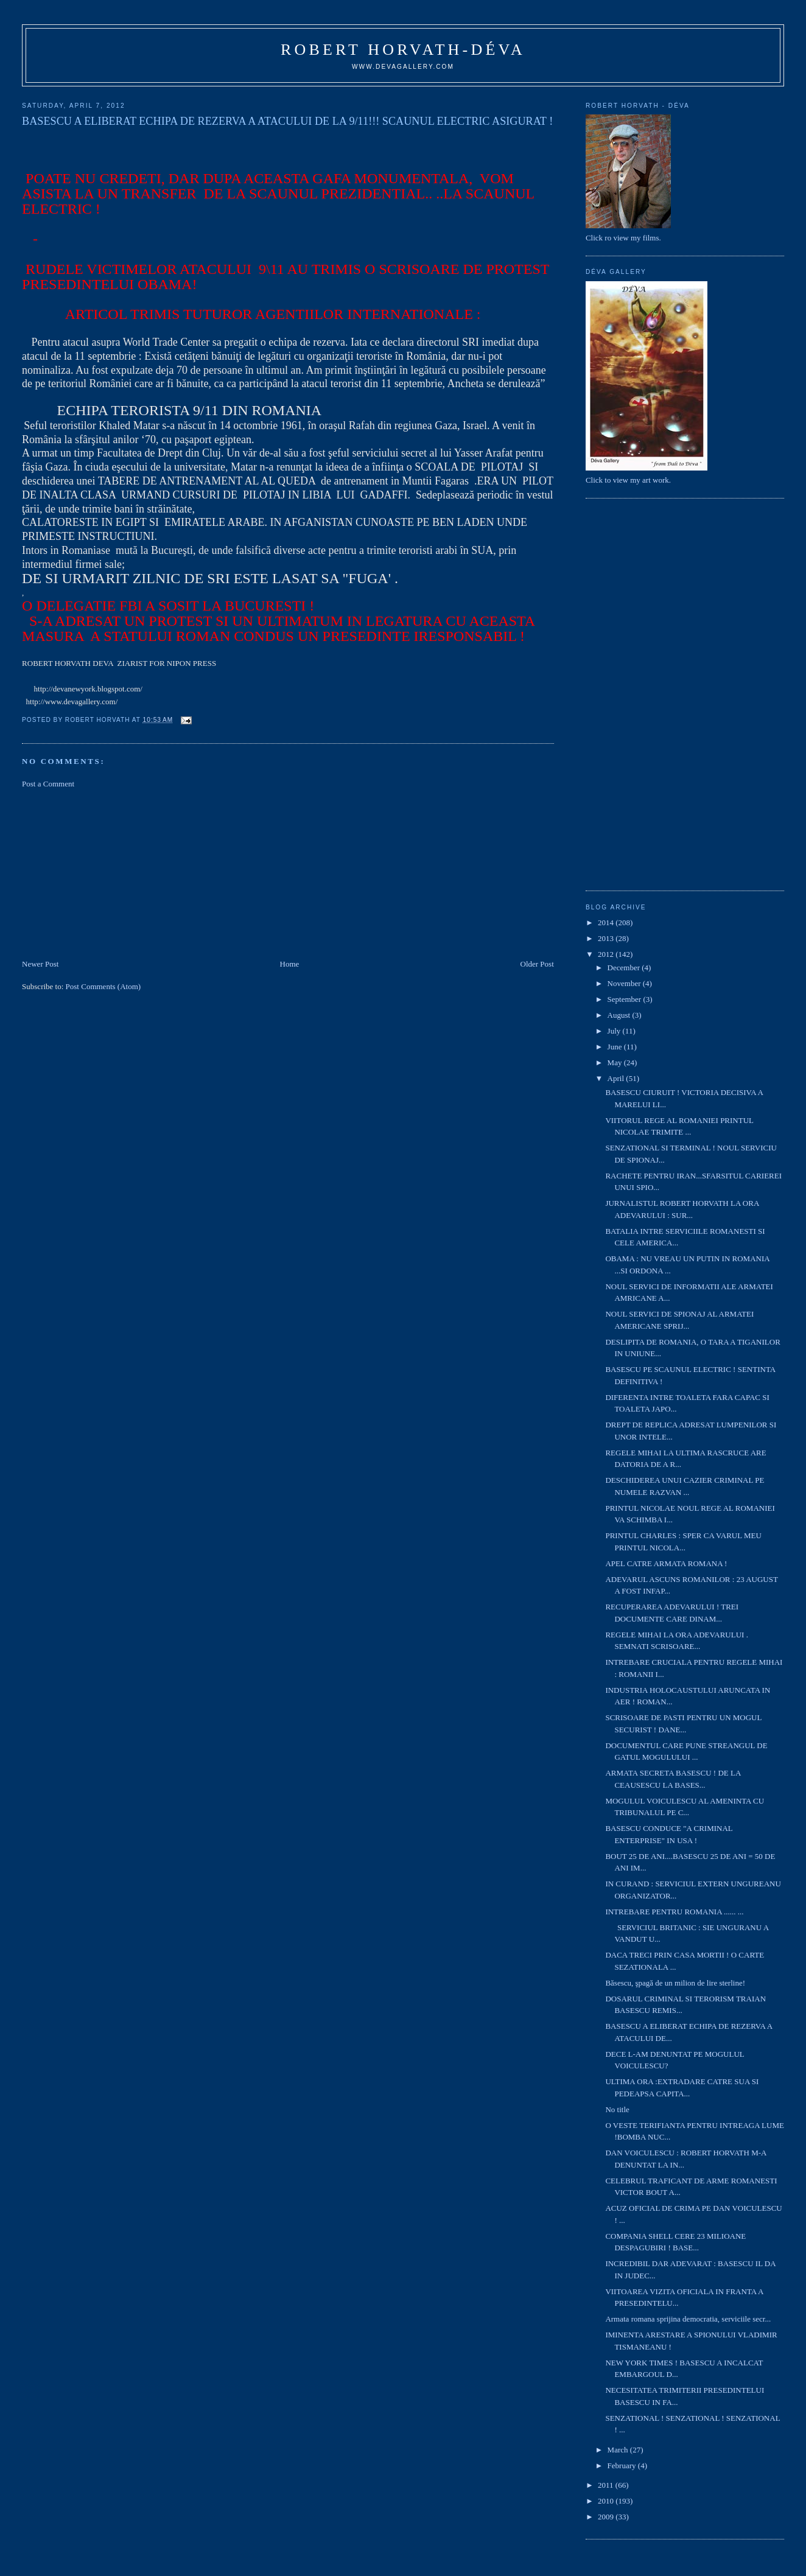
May (616, 1062)
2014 (606, 922)
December (625, 967)
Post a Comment (48, 783)
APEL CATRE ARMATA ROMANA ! (666, 1563)
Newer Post (40, 963)
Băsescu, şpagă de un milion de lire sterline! (675, 1982)
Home (290, 963)
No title (617, 2109)
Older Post (537, 963)
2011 (606, 2485)
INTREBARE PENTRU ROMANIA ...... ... (674, 1911)
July (615, 1030)
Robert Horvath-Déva (403, 49)
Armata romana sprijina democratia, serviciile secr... (688, 2318)
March (619, 2449)
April (617, 1078)
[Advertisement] (113, 873)
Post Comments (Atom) (103, 986)
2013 (606, 938)
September (625, 999)
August (620, 1015)
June (616, 1046)
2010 (606, 2500)
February (623, 2465)
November (625, 983)
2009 (606, 2516)
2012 (606, 954)
